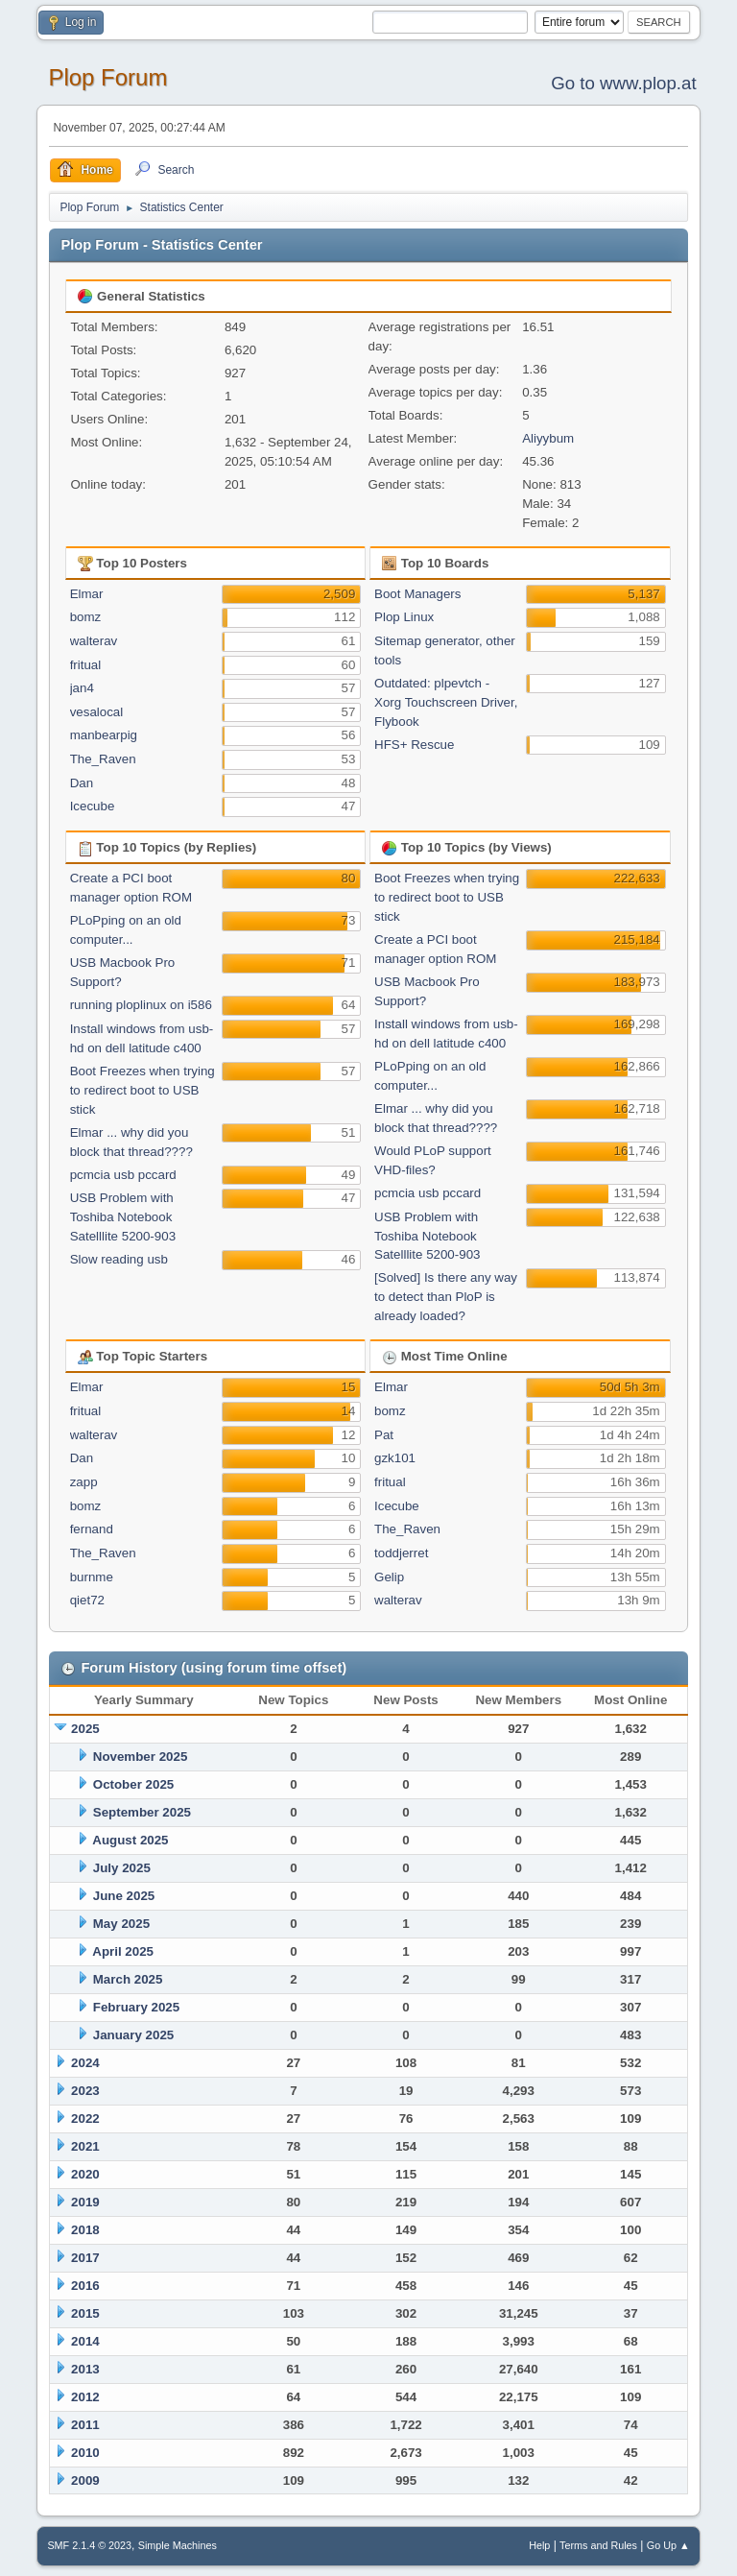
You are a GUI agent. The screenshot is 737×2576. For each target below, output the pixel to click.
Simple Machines (177, 2545)
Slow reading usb (119, 1259)
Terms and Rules (598, 2545)
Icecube (92, 806)
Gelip (389, 1577)
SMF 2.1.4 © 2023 (89, 2545)
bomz (86, 617)
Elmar (87, 594)
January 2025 (133, 2035)
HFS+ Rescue (414, 744)
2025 (85, 1728)
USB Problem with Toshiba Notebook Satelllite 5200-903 (123, 1217)
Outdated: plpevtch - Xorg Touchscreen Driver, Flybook (445, 702)
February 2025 (136, 2007)
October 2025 (133, 1784)
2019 (85, 2202)
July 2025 (122, 1868)
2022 (85, 2118)
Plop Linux (404, 617)
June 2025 (124, 1896)
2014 (85, 2341)
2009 (85, 2480)
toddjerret (401, 1553)
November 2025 (140, 1756)
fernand (91, 1529)
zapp (84, 1482)
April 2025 (123, 1951)
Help (539, 2545)
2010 (85, 2452)
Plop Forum (107, 77)
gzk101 (395, 1458)
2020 (85, 2174)
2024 (85, 2063)
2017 (85, 2258)
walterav (94, 641)
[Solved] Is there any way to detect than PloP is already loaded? (445, 1296)
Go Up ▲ (668, 2545)
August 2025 (130, 1840)
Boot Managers (417, 594)
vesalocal (97, 712)
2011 (85, 2425)
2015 (85, 2313)
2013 (85, 2369)
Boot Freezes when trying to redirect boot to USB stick (142, 1090)
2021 (85, 2146)
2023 (85, 2090)
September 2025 (142, 1812)
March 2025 (128, 1979)
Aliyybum (548, 438)
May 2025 (121, 1923)
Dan (81, 783)
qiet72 (87, 1600)
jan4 (82, 688)
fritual (86, 665)
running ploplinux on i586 (141, 1005)
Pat (383, 1435)
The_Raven (103, 759)
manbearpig (103, 735)
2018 (85, 2230)
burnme (91, 1577)
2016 (85, 2285)
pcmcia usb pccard (123, 1175)
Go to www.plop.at (623, 83)
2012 (85, 2397)
